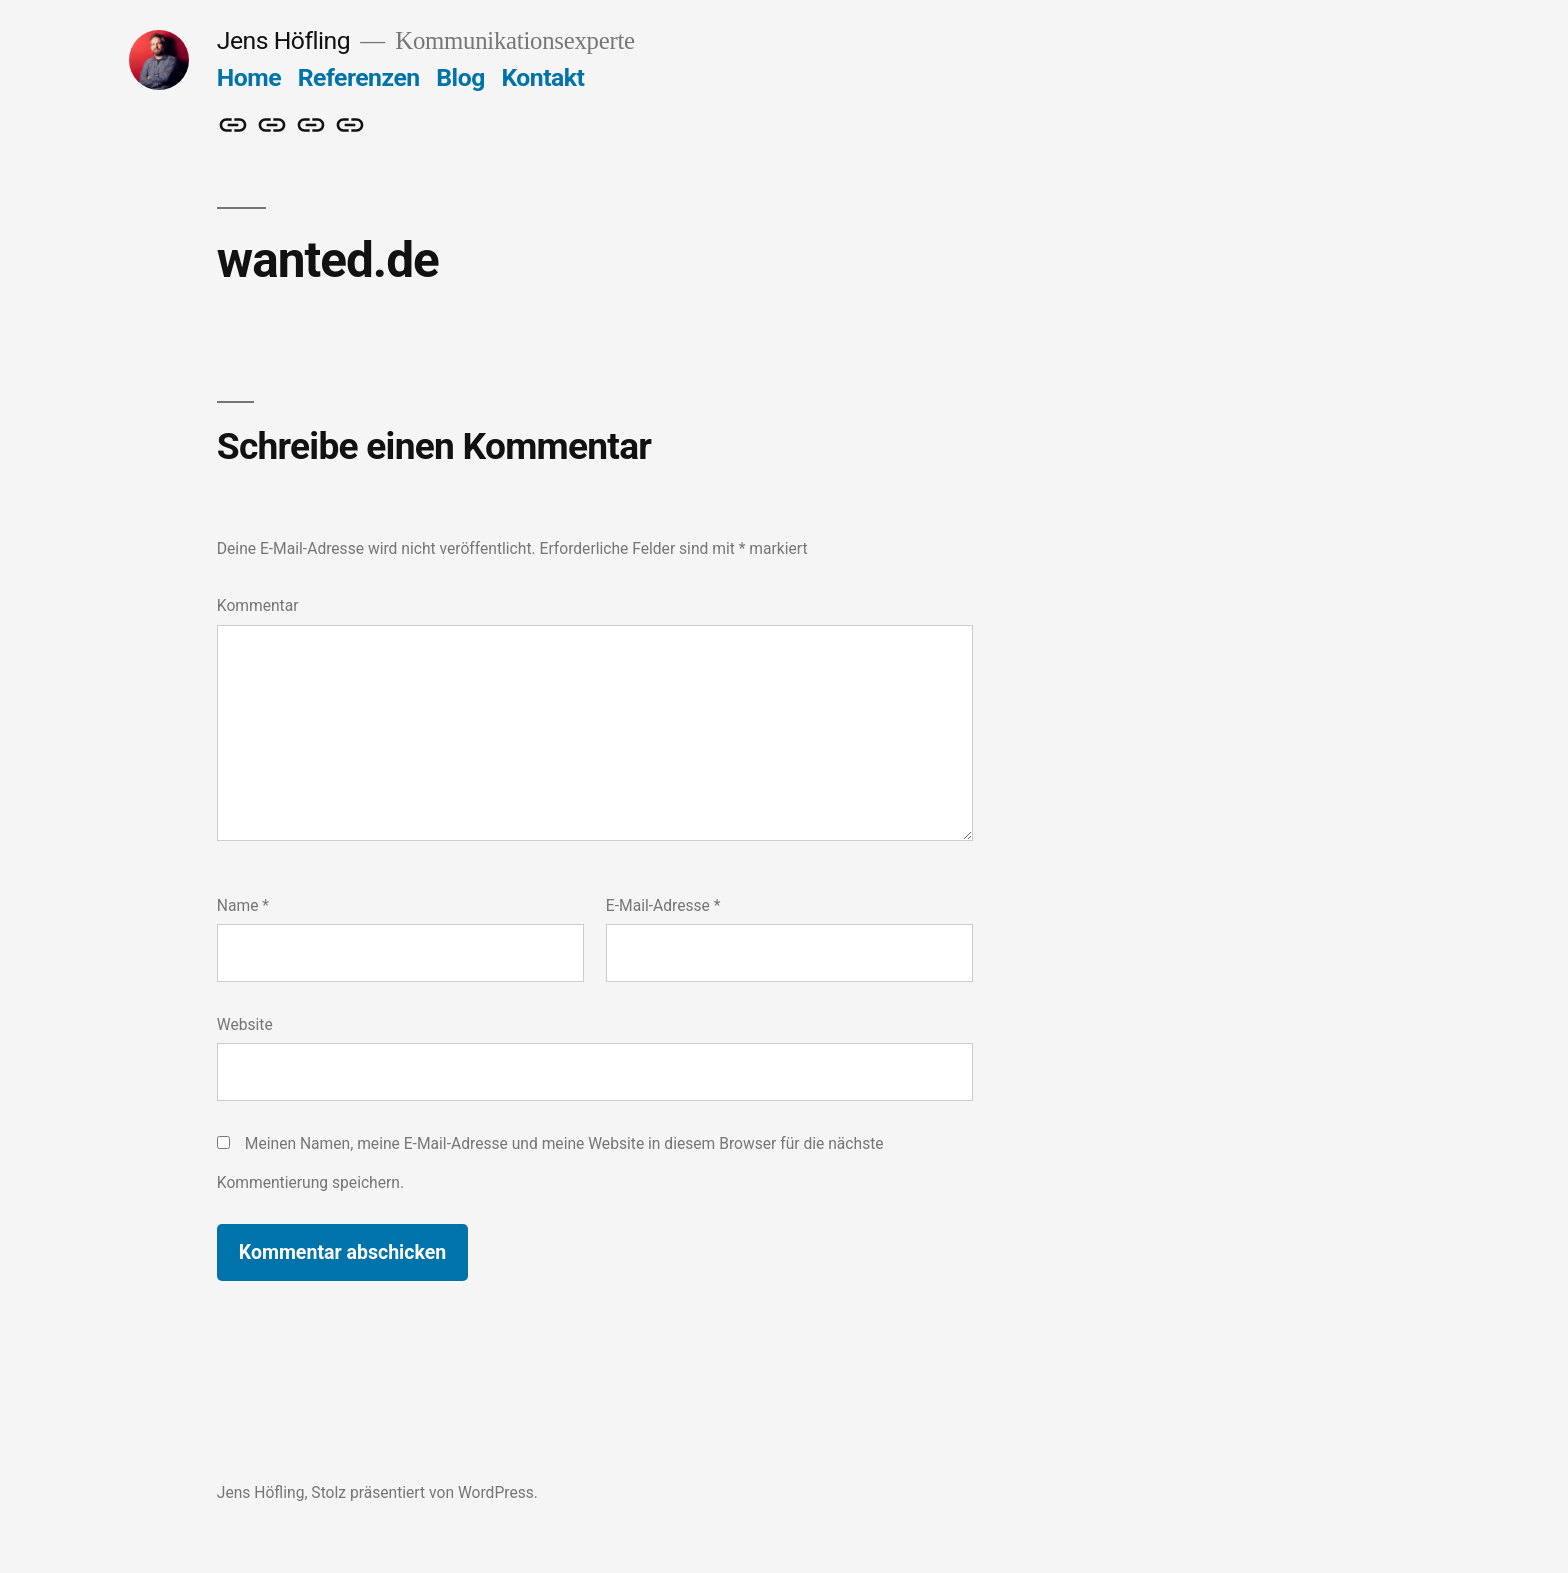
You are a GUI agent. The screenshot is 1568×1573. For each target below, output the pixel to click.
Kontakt (542, 77)
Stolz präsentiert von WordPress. (424, 1492)
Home (249, 77)
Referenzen (359, 77)
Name (243, 905)
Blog (460, 77)
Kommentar (258, 605)
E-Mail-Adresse (663, 905)
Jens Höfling (283, 40)
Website (245, 1024)
